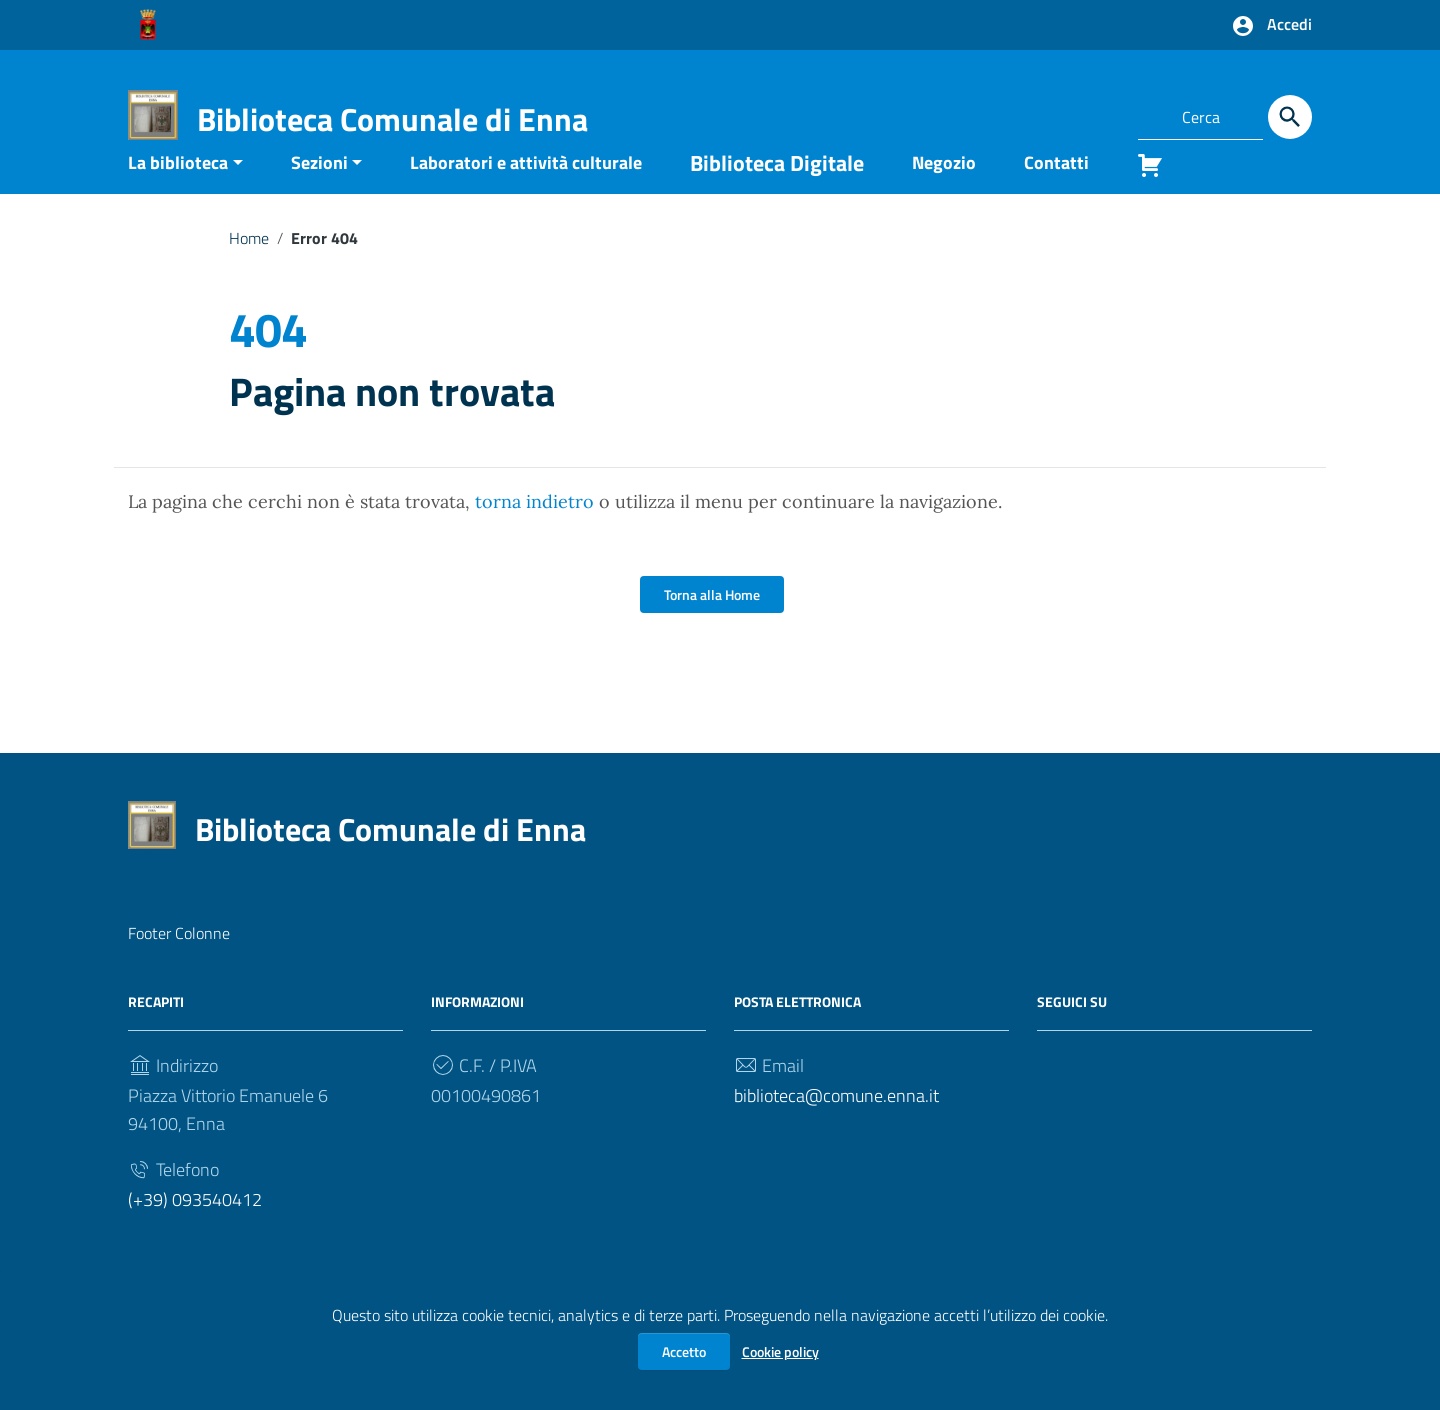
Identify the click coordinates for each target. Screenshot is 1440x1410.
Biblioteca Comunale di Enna (392, 119)
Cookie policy (780, 1351)
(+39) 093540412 (195, 1230)
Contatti (1056, 192)
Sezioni (319, 192)
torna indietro (534, 532)
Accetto (684, 1351)
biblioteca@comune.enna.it (836, 1126)
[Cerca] (1290, 117)
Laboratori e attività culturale (526, 192)
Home (249, 268)
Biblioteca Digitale (777, 193)
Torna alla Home (712, 625)
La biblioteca (178, 192)
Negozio (944, 192)
